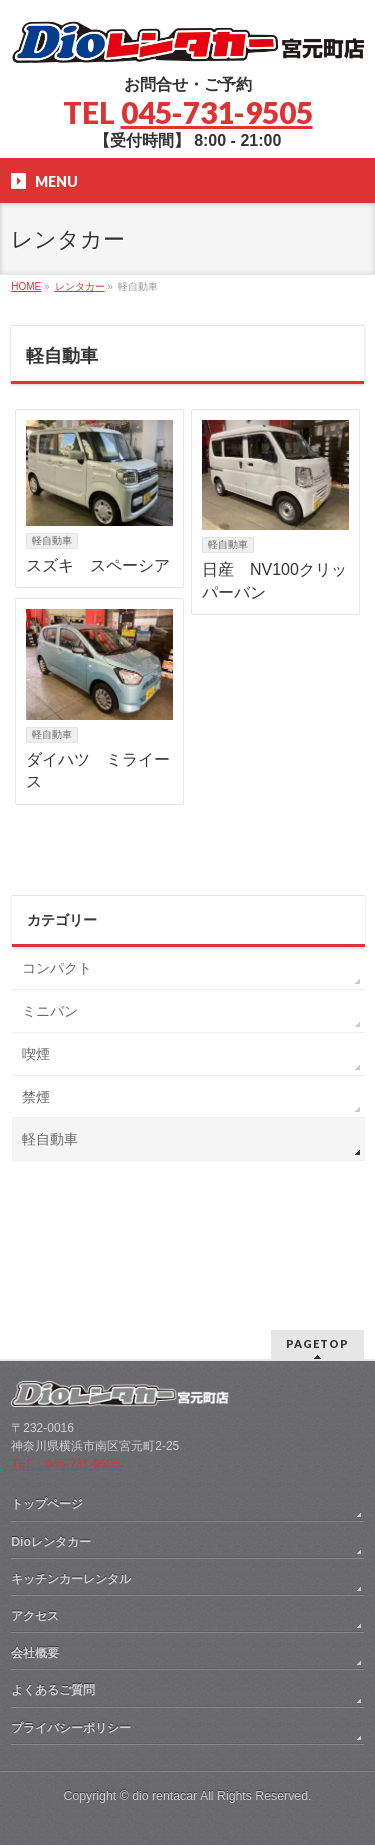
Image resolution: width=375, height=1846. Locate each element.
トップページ (47, 1385)
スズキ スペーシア (98, 565)
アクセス (35, 1497)
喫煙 (36, 1054)
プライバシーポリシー (71, 1609)
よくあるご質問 (53, 1571)
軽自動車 (52, 540)
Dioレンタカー (51, 1423)
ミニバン (50, 1011)
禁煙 (36, 1097)
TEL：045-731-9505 (65, 1345)
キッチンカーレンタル (71, 1460)
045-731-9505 (217, 112)
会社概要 (35, 1534)
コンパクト (57, 968)
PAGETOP (317, 1224)
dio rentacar (164, 1677)
